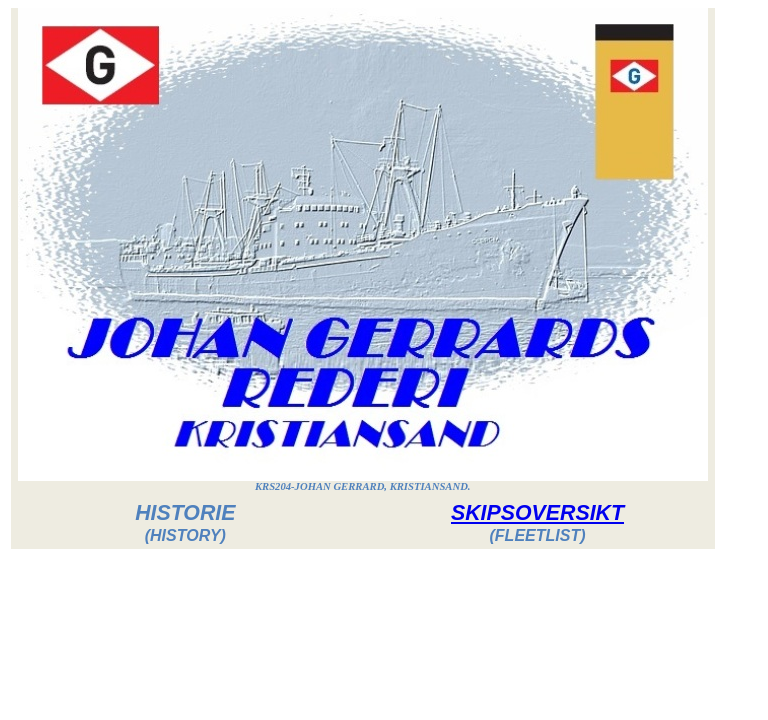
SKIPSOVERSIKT (537, 513)
